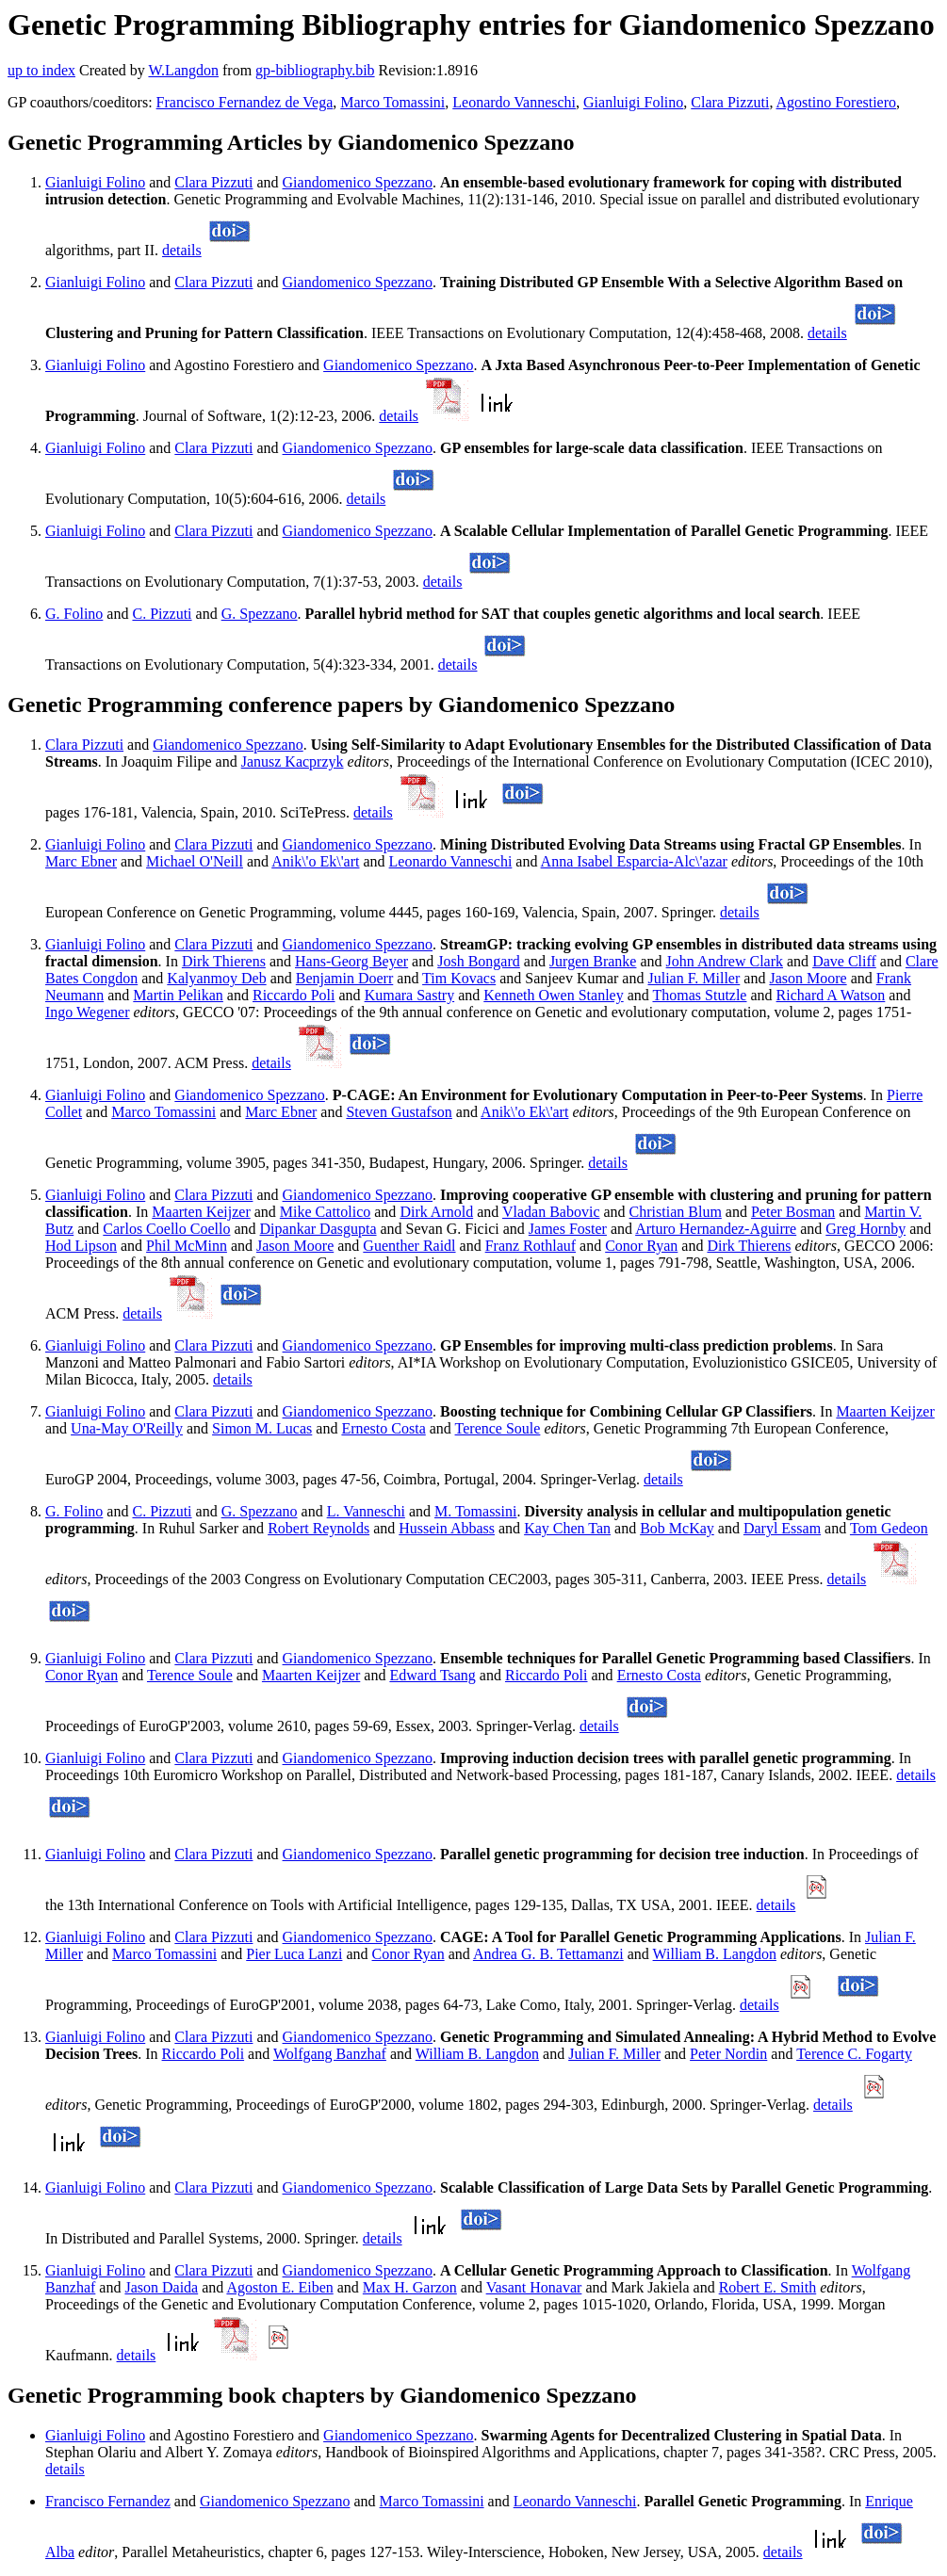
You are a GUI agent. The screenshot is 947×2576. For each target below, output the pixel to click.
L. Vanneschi (366, 1511)
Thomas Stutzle (699, 995)
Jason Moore (807, 978)
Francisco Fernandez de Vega (245, 102)
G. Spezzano (259, 614)
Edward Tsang (432, 1675)
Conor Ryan (641, 1246)
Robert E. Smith (768, 2287)
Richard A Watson (831, 995)
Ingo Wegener (87, 1012)
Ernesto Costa (383, 1428)
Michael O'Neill (194, 861)
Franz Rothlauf (530, 1246)
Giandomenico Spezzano (358, 182)
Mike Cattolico (325, 1212)
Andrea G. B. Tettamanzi (548, 1954)
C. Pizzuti (161, 614)
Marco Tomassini (392, 102)
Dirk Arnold (436, 1212)
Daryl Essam (782, 1528)
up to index (41, 70)
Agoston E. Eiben (279, 2287)
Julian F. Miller (693, 978)
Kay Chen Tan (567, 1528)
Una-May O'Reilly (127, 1428)
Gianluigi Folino (633, 102)
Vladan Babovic (551, 1212)
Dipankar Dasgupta (318, 1229)
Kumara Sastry (410, 995)
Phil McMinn (186, 1246)
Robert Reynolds (318, 1528)
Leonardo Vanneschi (514, 102)
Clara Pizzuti (730, 102)
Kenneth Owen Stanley (553, 995)
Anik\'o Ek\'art (315, 861)
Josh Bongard (478, 961)
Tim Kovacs (459, 978)
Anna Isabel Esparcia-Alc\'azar (634, 861)
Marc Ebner (81, 861)
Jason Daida (161, 2287)
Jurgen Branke (593, 961)
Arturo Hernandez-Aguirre (715, 1229)
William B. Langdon (714, 1954)
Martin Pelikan (178, 995)
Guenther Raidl (409, 1246)
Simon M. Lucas (262, 1428)
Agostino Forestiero (836, 102)
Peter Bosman (793, 1212)
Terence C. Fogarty (854, 2054)
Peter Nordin (728, 2054)
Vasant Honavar (534, 2287)
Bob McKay (677, 1528)
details (182, 250)
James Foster (568, 1229)
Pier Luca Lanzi (294, 1954)
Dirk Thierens (224, 961)
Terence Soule (498, 1428)
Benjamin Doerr (345, 978)
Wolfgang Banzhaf (329, 2054)
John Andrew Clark (724, 961)
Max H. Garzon (410, 2287)
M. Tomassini (475, 1511)
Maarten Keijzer (201, 1212)
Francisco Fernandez (108, 2501)
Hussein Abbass (447, 1528)
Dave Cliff (844, 961)
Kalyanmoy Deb (216, 978)
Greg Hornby (865, 1229)
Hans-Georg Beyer (351, 961)
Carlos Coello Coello (166, 1229)
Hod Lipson (81, 1246)
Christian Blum (675, 1212)
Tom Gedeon (889, 1528)
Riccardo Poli (294, 995)
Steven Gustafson (398, 1112)
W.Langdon (183, 70)
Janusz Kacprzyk (292, 761)
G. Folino (74, 614)
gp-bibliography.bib (315, 70)
